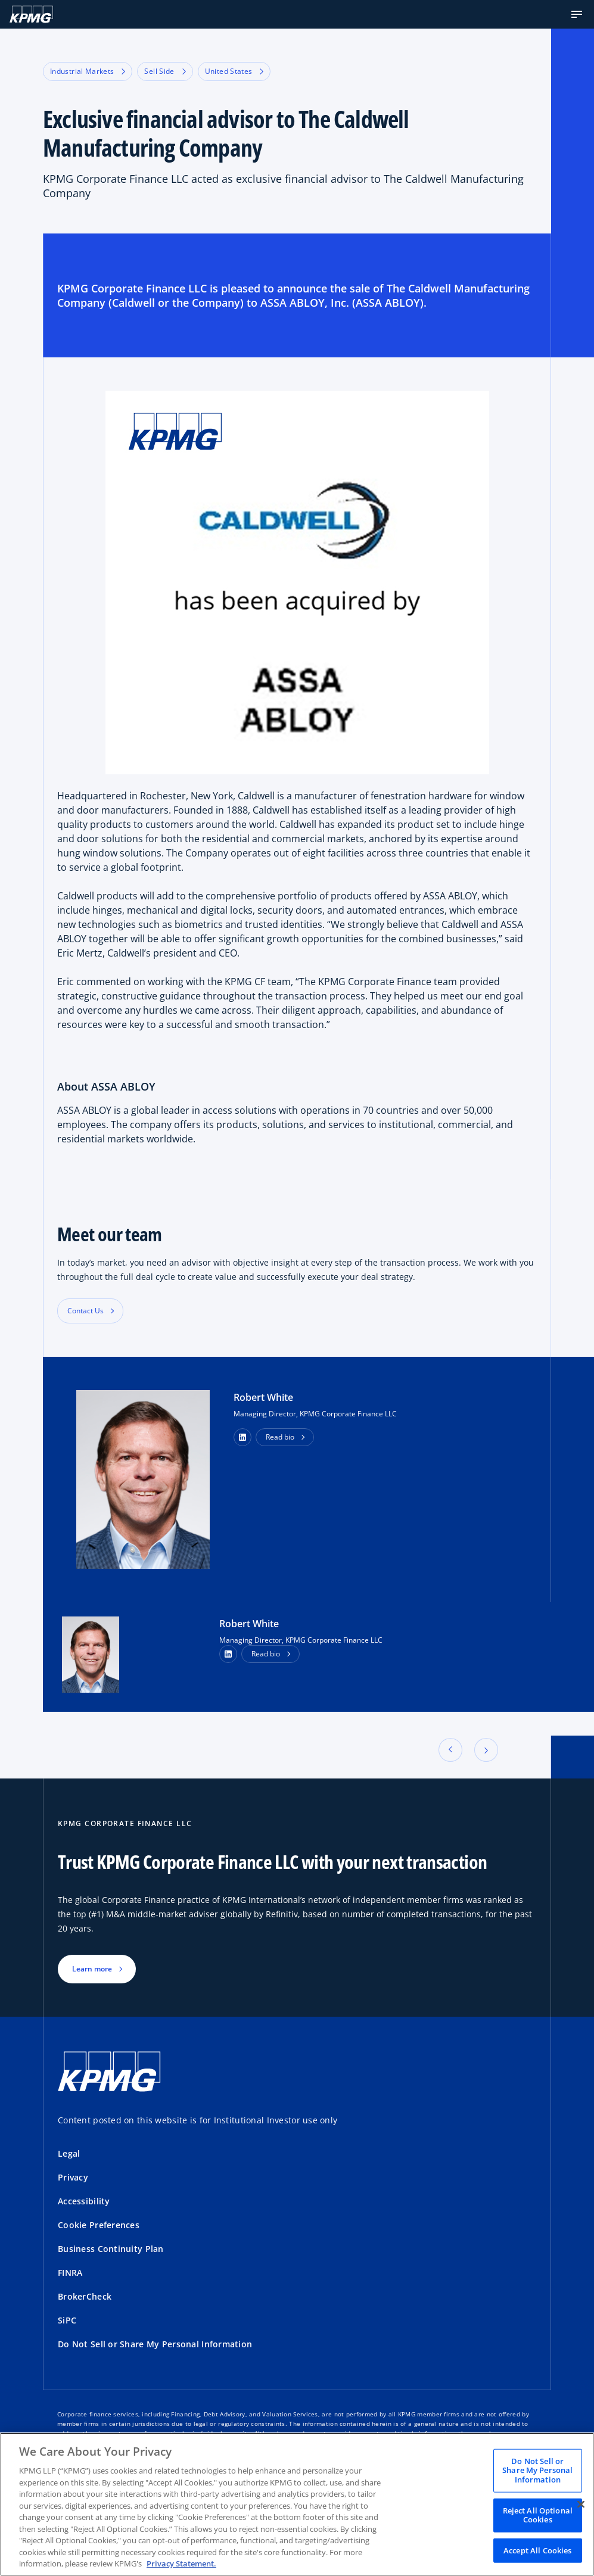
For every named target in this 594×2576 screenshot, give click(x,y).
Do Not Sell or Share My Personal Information (155, 2344)
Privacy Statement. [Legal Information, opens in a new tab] (181, 2563)
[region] (297, 2504)
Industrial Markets (87, 71)
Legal (69, 2153)
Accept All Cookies (537, 2549)
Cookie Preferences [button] (98, 2225)
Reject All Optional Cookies (538, 2515)
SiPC (67, 2320)
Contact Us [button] (85, 1311)
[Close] (581, 2504)
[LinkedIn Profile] (228, 1654)
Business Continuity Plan (111, 2248)
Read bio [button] (280, 1437)
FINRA (70, 2272)
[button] (576, 14)
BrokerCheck (84, 2296)
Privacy (73, 2177)
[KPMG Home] (31, 14)
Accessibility (84, 2201)
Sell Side (164, 71)
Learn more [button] (92, 1969)
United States (234, 71)
